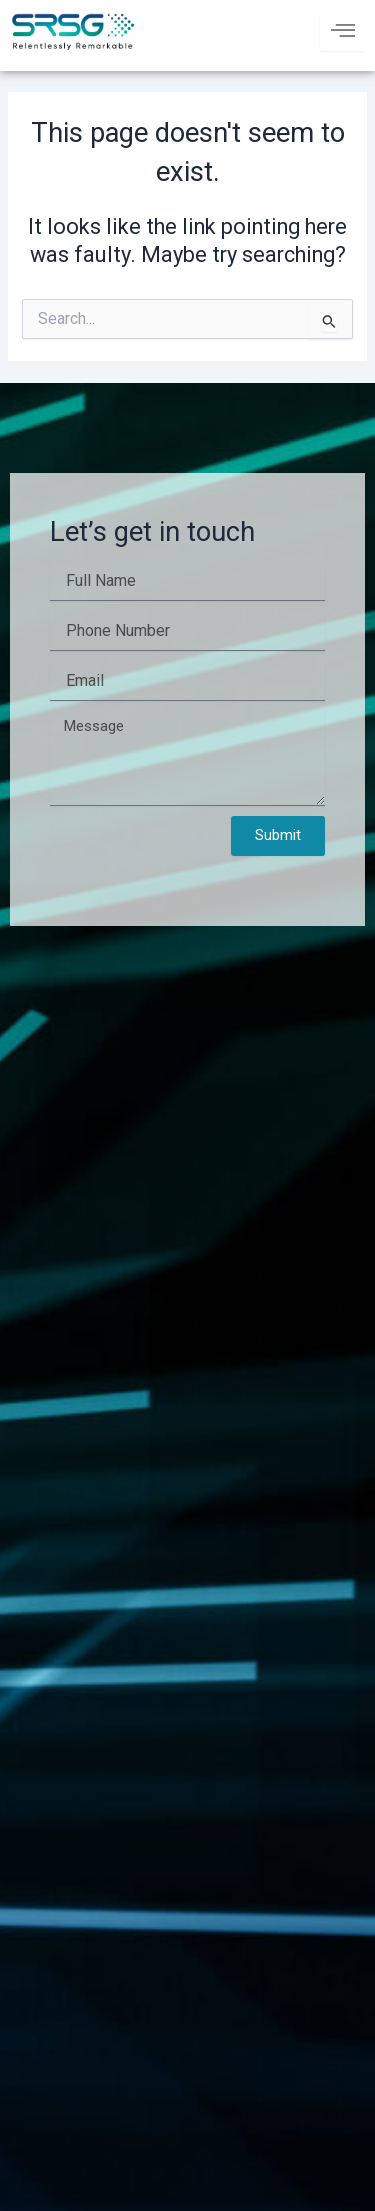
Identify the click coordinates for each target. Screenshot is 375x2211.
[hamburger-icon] (342, 30)
